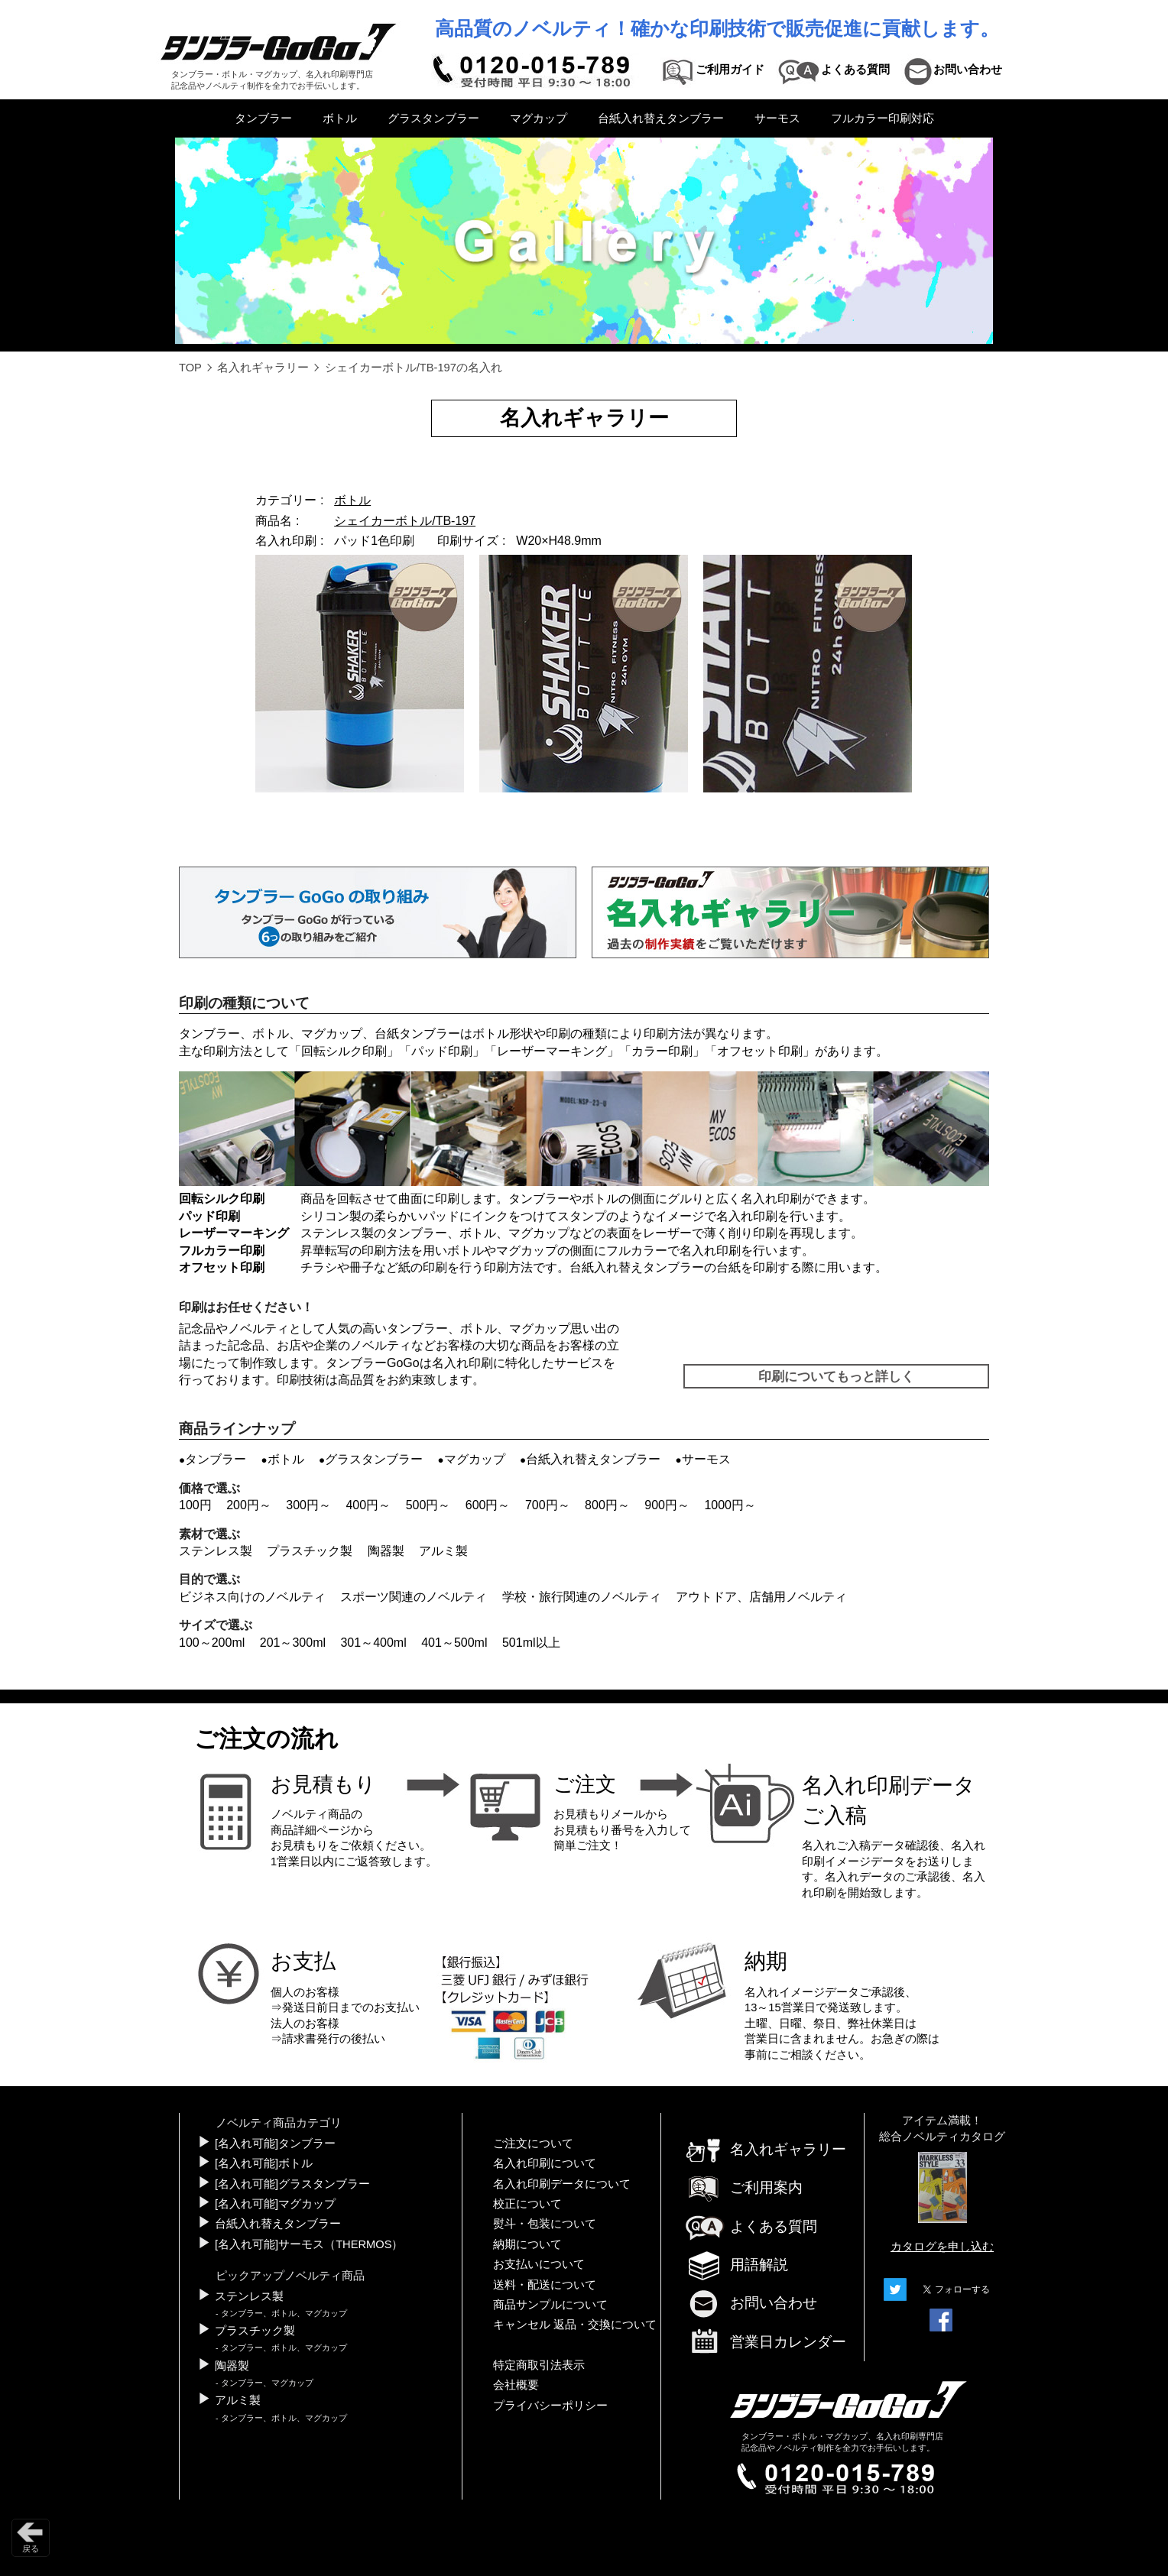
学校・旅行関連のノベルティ (581, 1596)
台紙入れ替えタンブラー (661, 118)
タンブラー (263, 118)
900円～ (666, 1505)
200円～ (248, 1505)
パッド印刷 (441, 1051)
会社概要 (516, 2385)
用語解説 (736, 2265)
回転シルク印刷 (344, 1051)
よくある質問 (750, 2226)
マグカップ (538, 118)
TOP (190, 367)
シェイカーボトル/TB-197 (404, 520)
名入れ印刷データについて (562, 2184)
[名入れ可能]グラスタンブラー (292, 2184)
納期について (527, 2244)
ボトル (340, 118)
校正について (527, 2204)
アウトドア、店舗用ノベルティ (761, 1596)
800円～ (607, 1505)
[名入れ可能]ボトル (264, 2163)
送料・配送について (544, 2285)
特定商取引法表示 (539, 2365)
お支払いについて (539, 2264)
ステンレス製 (215, 1550)
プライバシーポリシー (550, 2405)
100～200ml (212, 1642)
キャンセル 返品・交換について (575, 2324)
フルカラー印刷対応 (882, 118)
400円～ (368, 1505)
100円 (195, 1505)
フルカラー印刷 (221, 1250)
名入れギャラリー (263, 367)
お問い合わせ (750, 2303)
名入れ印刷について (544, 2163)
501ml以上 (531, 1642)
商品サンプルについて (550, 2305)
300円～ (308, 1505)
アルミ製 (443, 1550)
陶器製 (386, 1550)
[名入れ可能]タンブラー (275, 2143)
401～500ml (454, 1642)
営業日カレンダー (765, 2343)
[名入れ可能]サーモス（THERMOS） (309, 2244)
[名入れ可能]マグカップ (275, 2204)
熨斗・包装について (544, 2224)
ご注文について (533, 2143)
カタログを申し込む (942, 2247)
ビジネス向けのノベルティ (252, 1596)
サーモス (777, 118)
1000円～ (730, 1505)
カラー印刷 (662, 1051)
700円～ (547, 1505)
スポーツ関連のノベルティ (413, 1596)
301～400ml (373, 1642)
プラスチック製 (309, 1550)
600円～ (488, 1505)
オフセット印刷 (760, 1051)
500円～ (428, 1505)
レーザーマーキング (552, 1051)
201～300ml (293, 1642)
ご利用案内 (743, 2187)
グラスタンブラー (433, 118)
